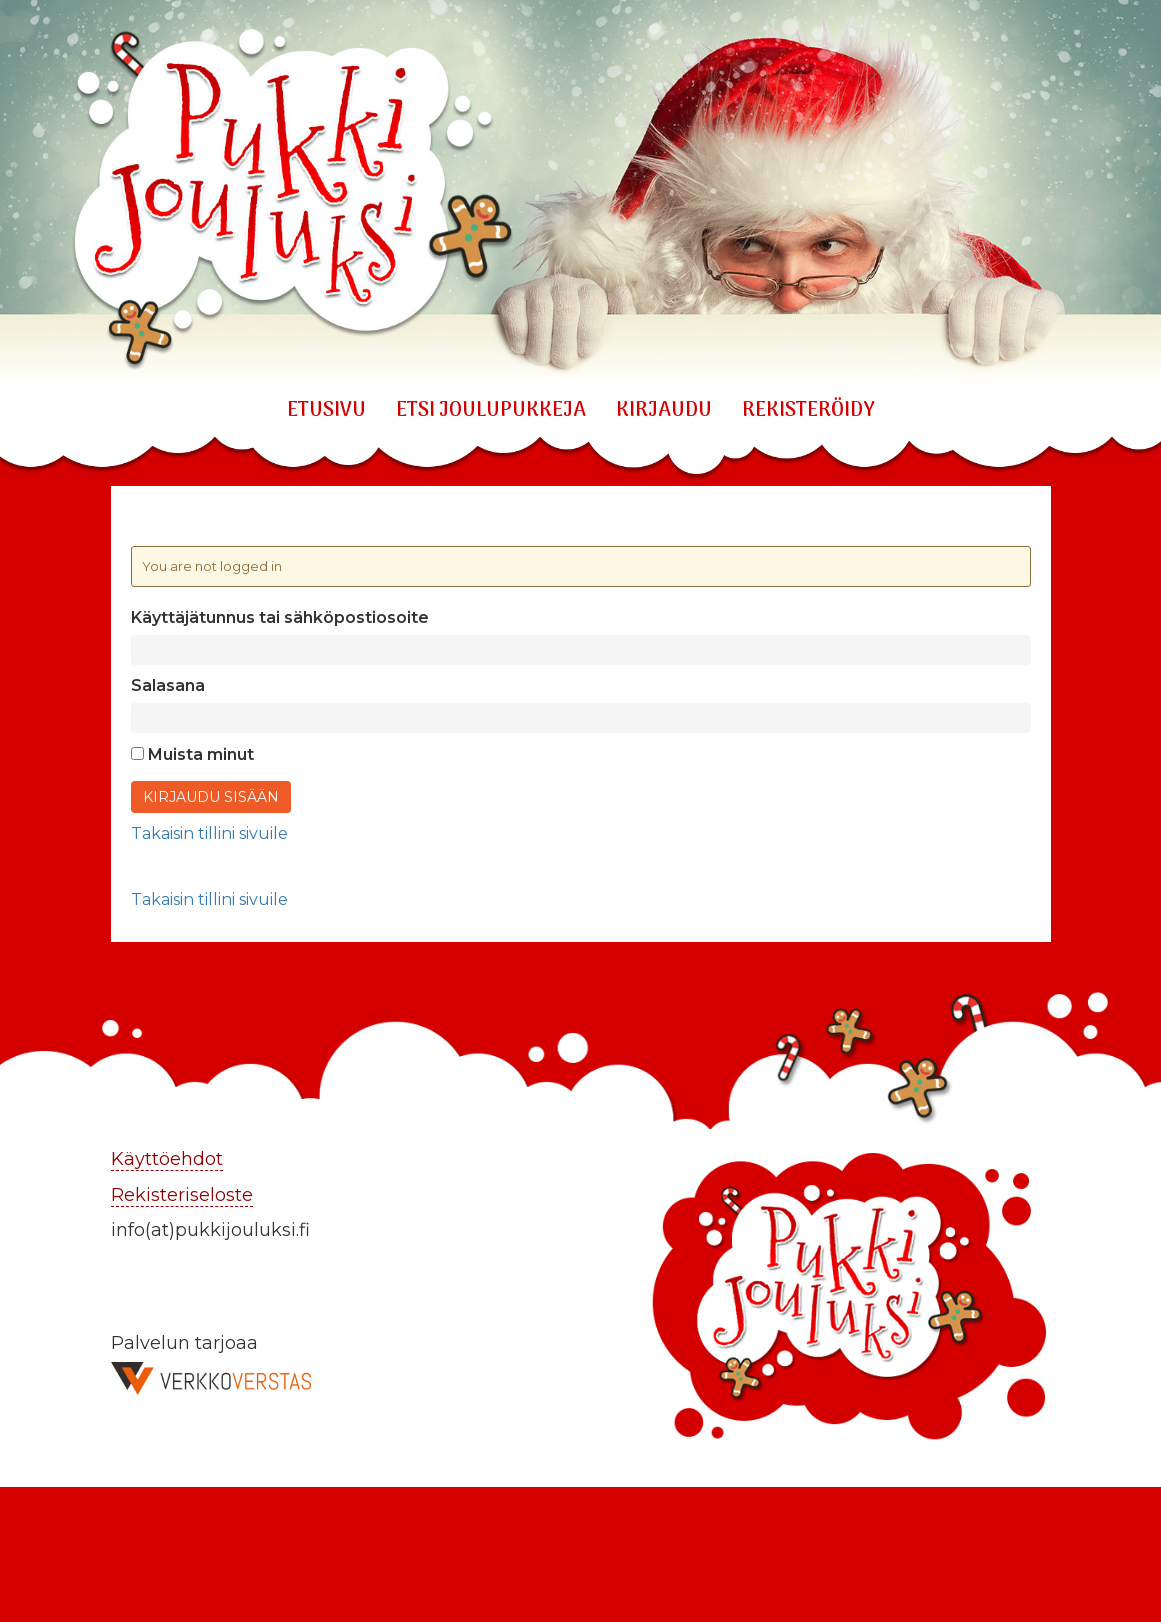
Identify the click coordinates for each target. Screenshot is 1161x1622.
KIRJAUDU (664, 411)
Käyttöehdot (167, 1159)
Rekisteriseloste (182, 1195)
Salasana (168, 685)
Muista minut (192, 754)
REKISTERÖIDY (808, 411)
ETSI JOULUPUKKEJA (491, 411)
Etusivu (326, 411)
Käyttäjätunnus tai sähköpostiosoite (280, 617)
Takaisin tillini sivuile (209, 833)
